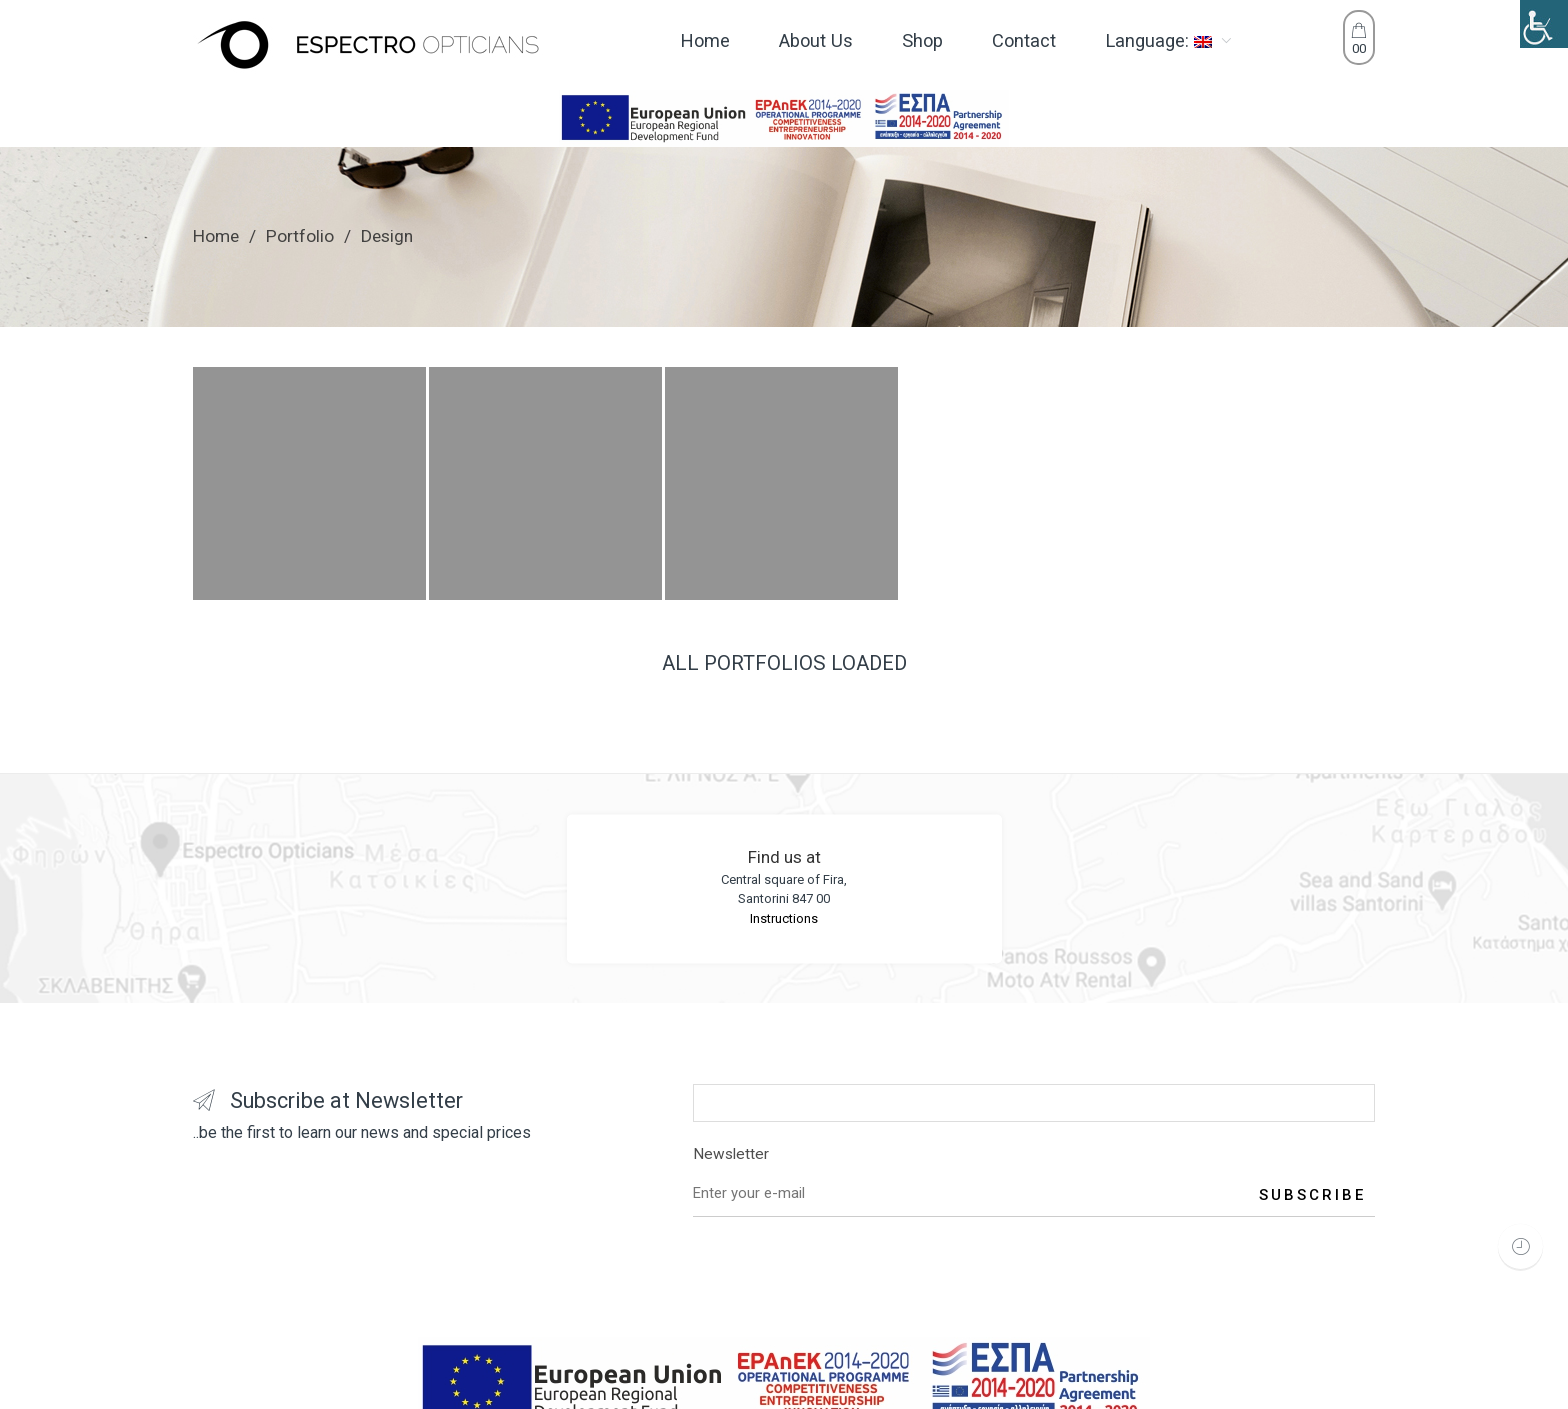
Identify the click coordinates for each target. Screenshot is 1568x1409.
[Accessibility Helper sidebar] (1544, 24)
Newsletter (1034, 1157)
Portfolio (300, 236)
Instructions (784, 918)
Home (216, 236)
